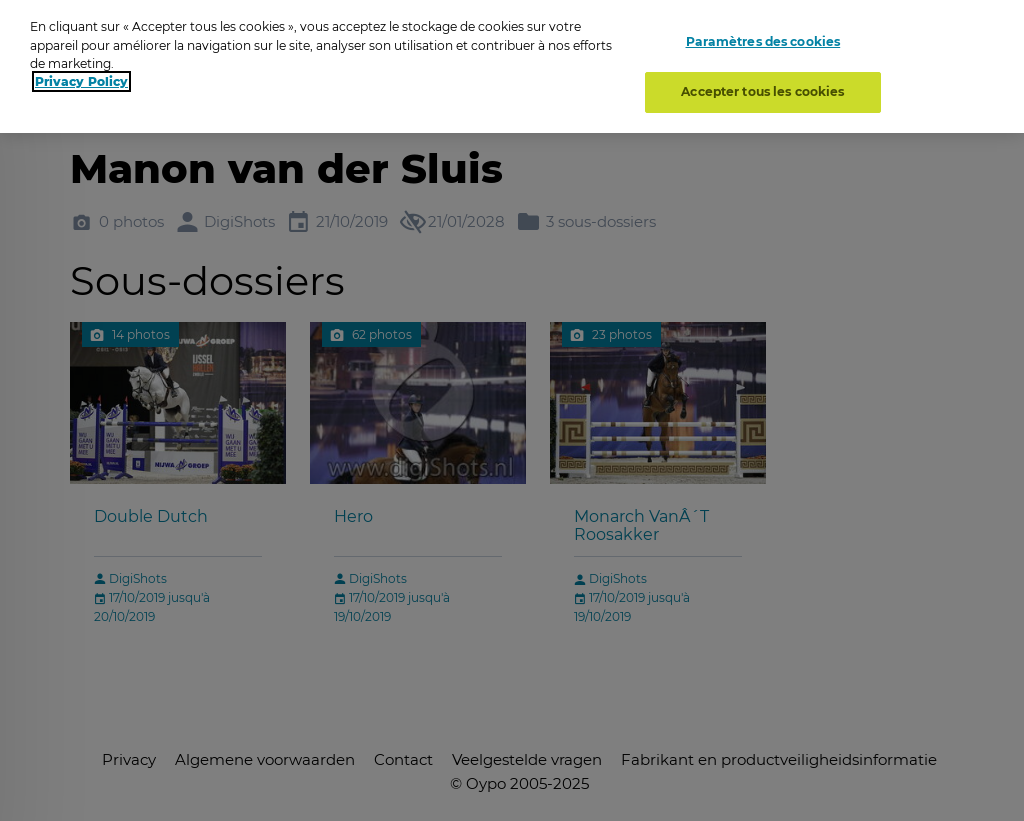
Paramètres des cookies (763, 37)
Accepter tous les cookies (762, 86)
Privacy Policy (81, 76)
